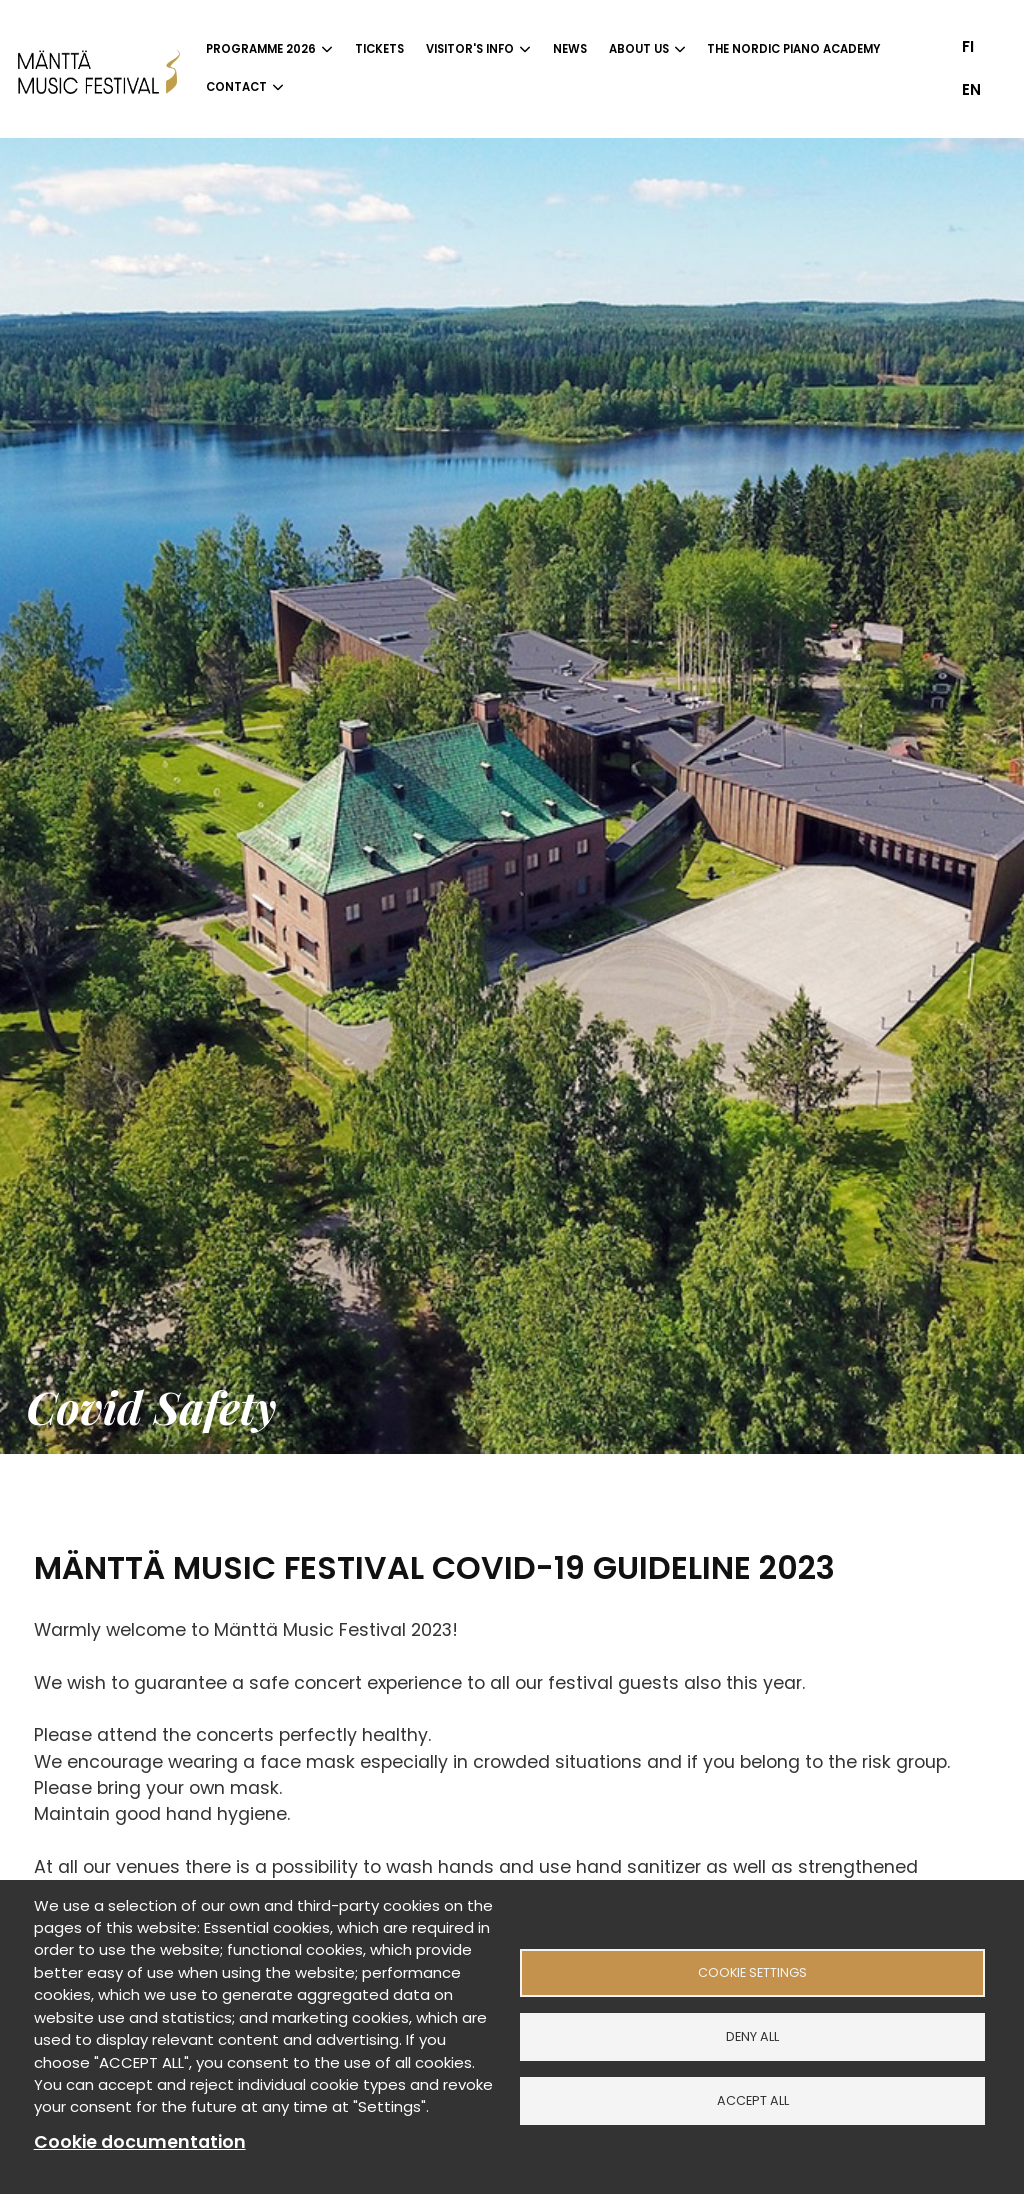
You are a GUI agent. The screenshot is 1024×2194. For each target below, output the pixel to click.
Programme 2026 (261, 49)
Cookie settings (752, 1972)
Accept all (753, 2100)
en (971, 89)
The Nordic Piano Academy (793, 49)
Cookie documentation (140, 2142)
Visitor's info (470, 49)
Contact (236, 87)
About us (639, 49)
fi (968, 46)
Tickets (379, 49)
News (570, 49)
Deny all (752, 2036)
